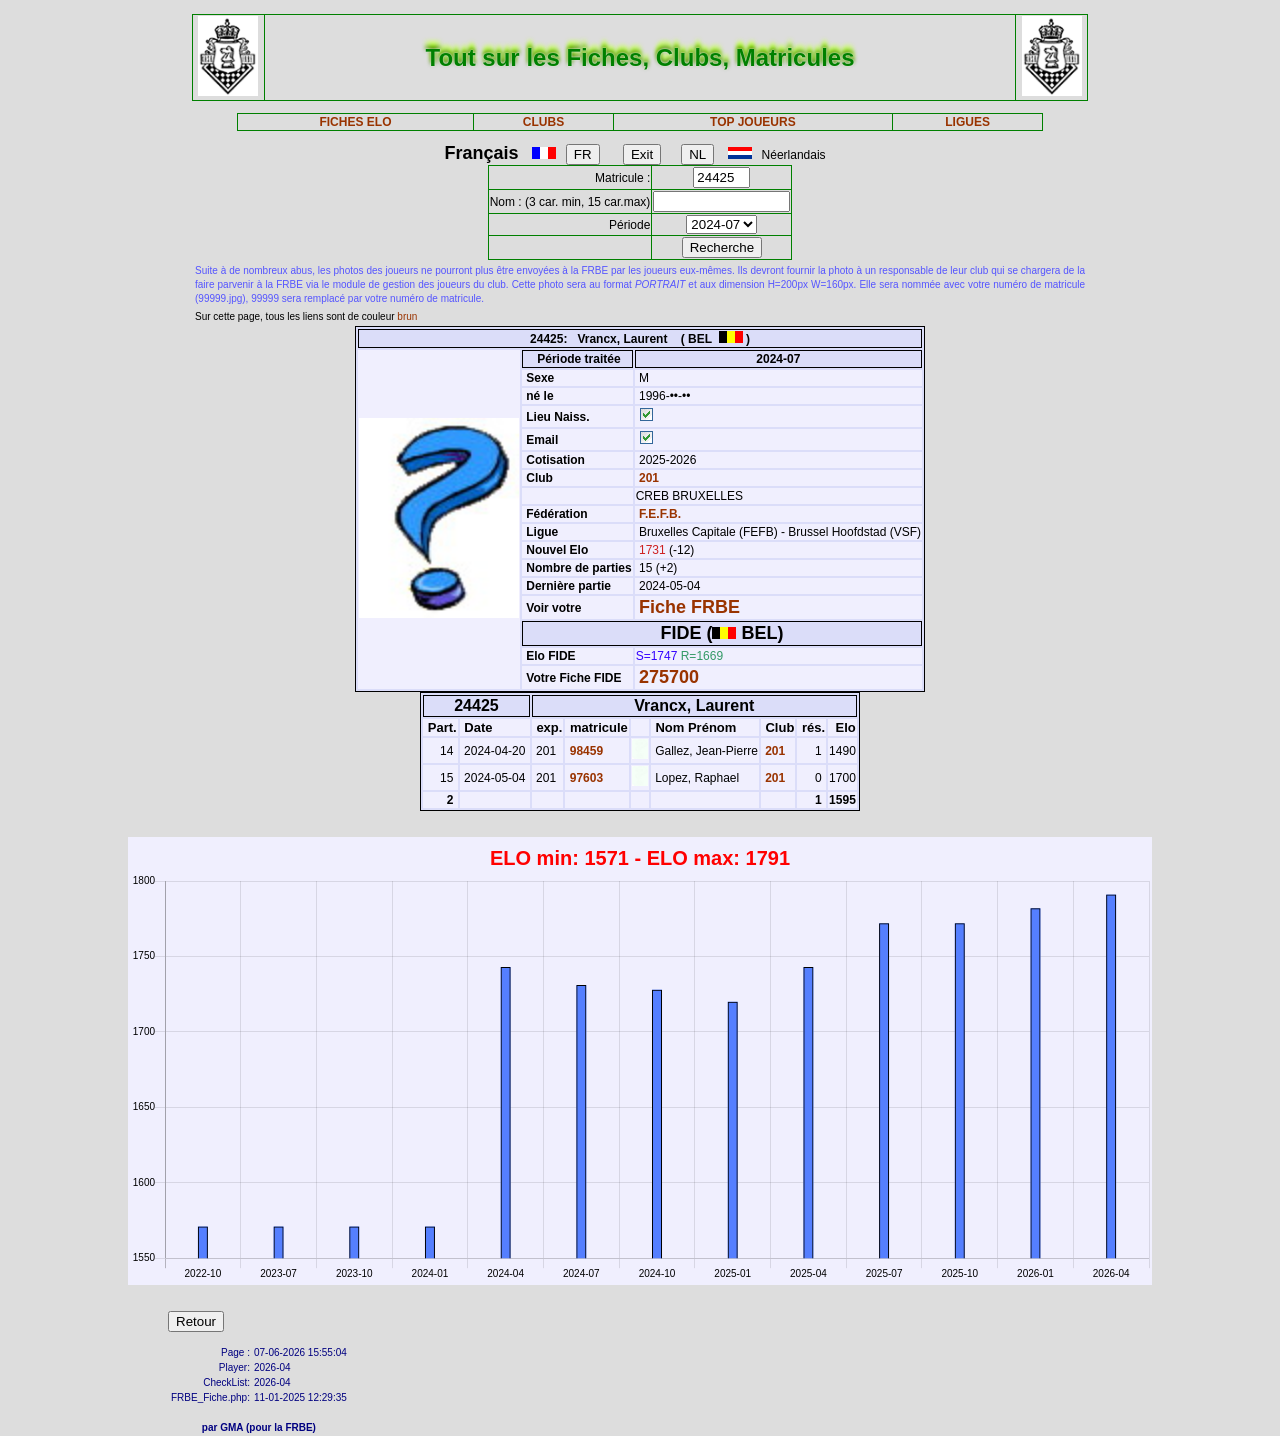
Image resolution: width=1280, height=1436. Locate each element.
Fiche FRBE (689, 607)
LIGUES (967, 122)
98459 (584, 751)
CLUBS (543, 122)
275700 (669, 677)
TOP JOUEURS (753, 122)
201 (647, 478)
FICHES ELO (355, 122)
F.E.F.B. (660, 514)
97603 (584, 778)
